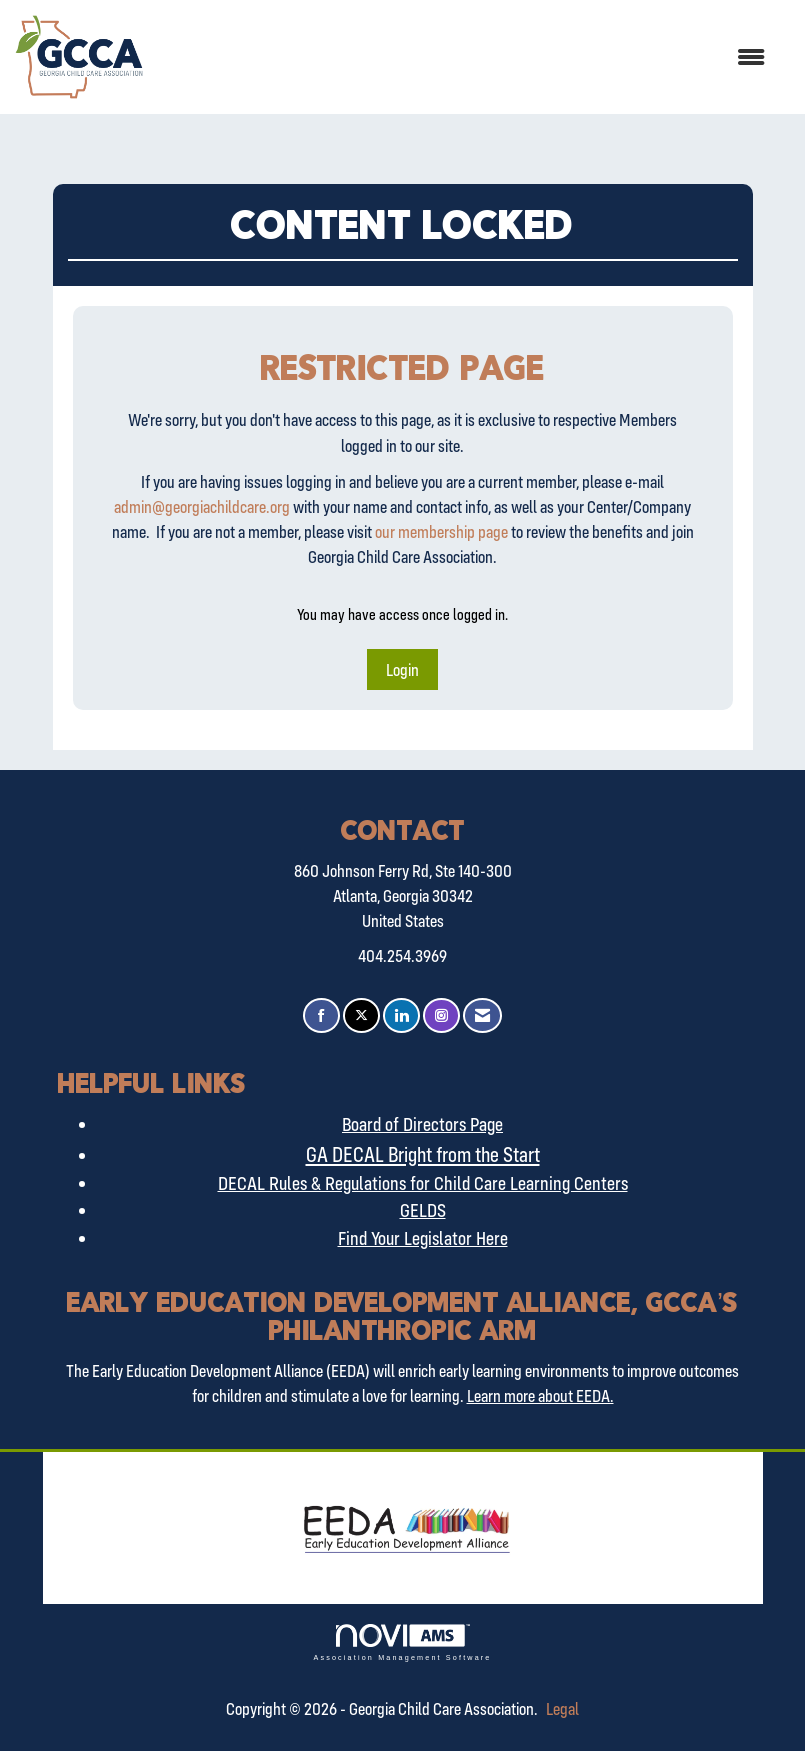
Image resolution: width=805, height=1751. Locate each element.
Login (402, 669)
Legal (562, 1708)
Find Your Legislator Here (423, 1238)
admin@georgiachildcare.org (202, 506)
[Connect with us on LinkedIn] (401, 1015)
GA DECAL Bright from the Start (423, 1154)
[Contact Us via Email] (482, 1015)
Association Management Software (402, 1642)
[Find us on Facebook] (321, 1015)
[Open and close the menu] (464, 57)
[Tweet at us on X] (361, 1015)
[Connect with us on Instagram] (441, 1015)
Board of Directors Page (422, 1124)
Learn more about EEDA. (540, 1395)
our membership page (441, 531)
